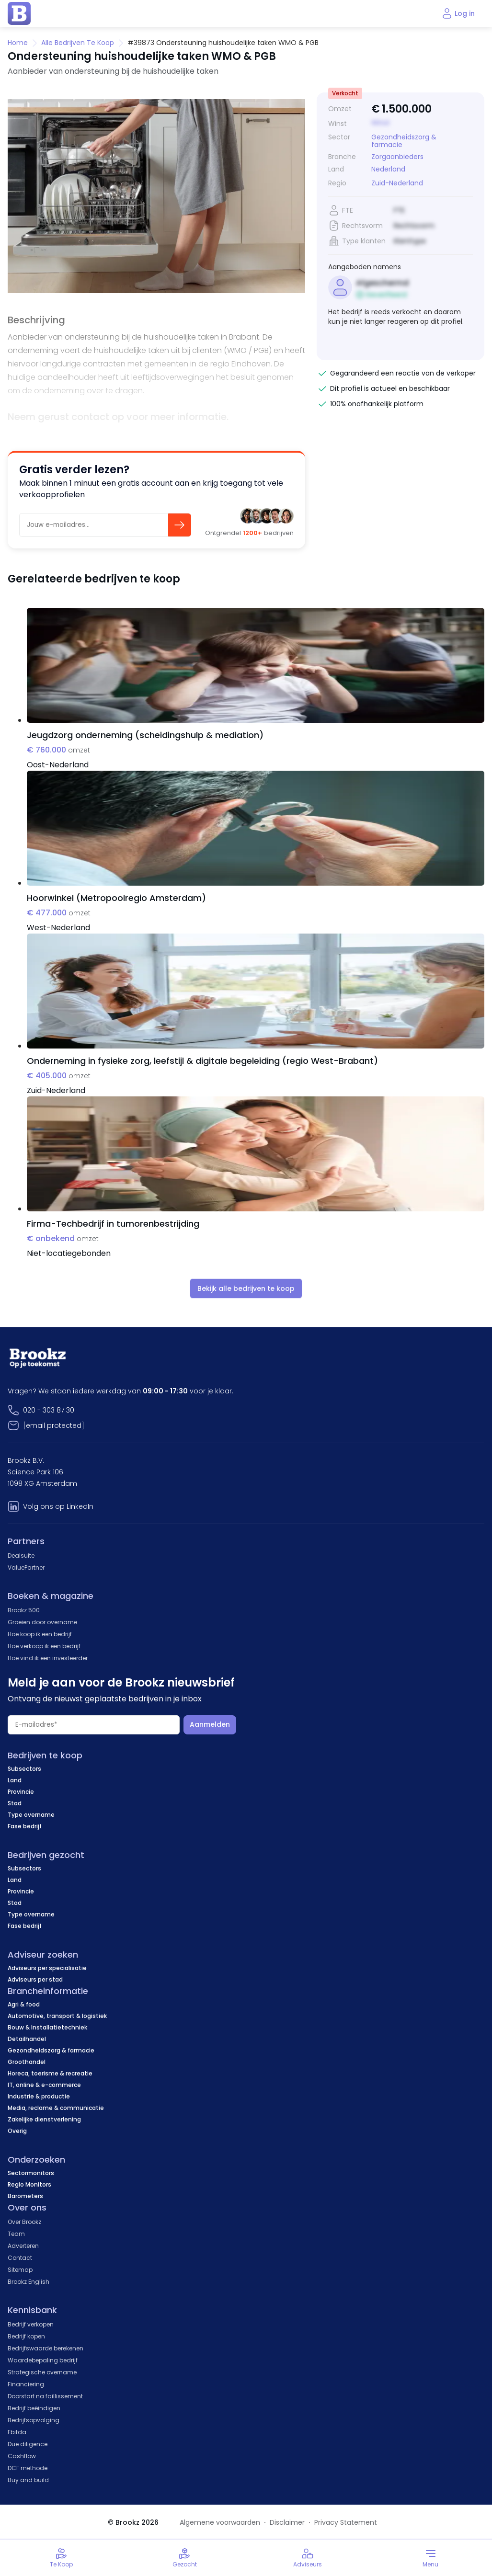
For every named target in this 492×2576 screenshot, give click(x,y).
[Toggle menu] (430, 2557)
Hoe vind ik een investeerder (48, 1658)
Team (16, 2234)
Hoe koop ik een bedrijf (40, 1634)
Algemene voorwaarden (220, 2522)
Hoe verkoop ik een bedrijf (44, 1646)
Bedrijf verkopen (31, 2324)
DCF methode (27, 2468)
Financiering (26, 2384)
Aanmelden (210, 1724)
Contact (20, 2258)
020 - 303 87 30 (48, 1410)
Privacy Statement (345, 2522)
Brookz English (28, 2282)
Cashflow (22, 2456)
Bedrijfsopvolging (33, 2420)
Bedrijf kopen (26, 2336)
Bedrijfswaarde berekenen (45, 2348)
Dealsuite (21, 1555)
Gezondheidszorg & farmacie (403, 140)
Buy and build (28, 2480)
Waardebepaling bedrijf (43, 2360)
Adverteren (23, 2246)
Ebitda (17, 2432)
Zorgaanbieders (397, 156)
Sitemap (20, 2270)
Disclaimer (287, 2522)
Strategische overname (42, 2372)
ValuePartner (26, 1567)
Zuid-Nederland (397, 183)
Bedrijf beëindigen (34, 2408)
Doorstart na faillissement (45, 2396)
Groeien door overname (42, 1622)
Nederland (388, 169)
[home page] (19, 13)
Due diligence (27, 2444)
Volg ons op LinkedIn (58, 1506)
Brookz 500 (24, 1610)
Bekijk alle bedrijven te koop (246, 1288)
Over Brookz (24, 2222)
